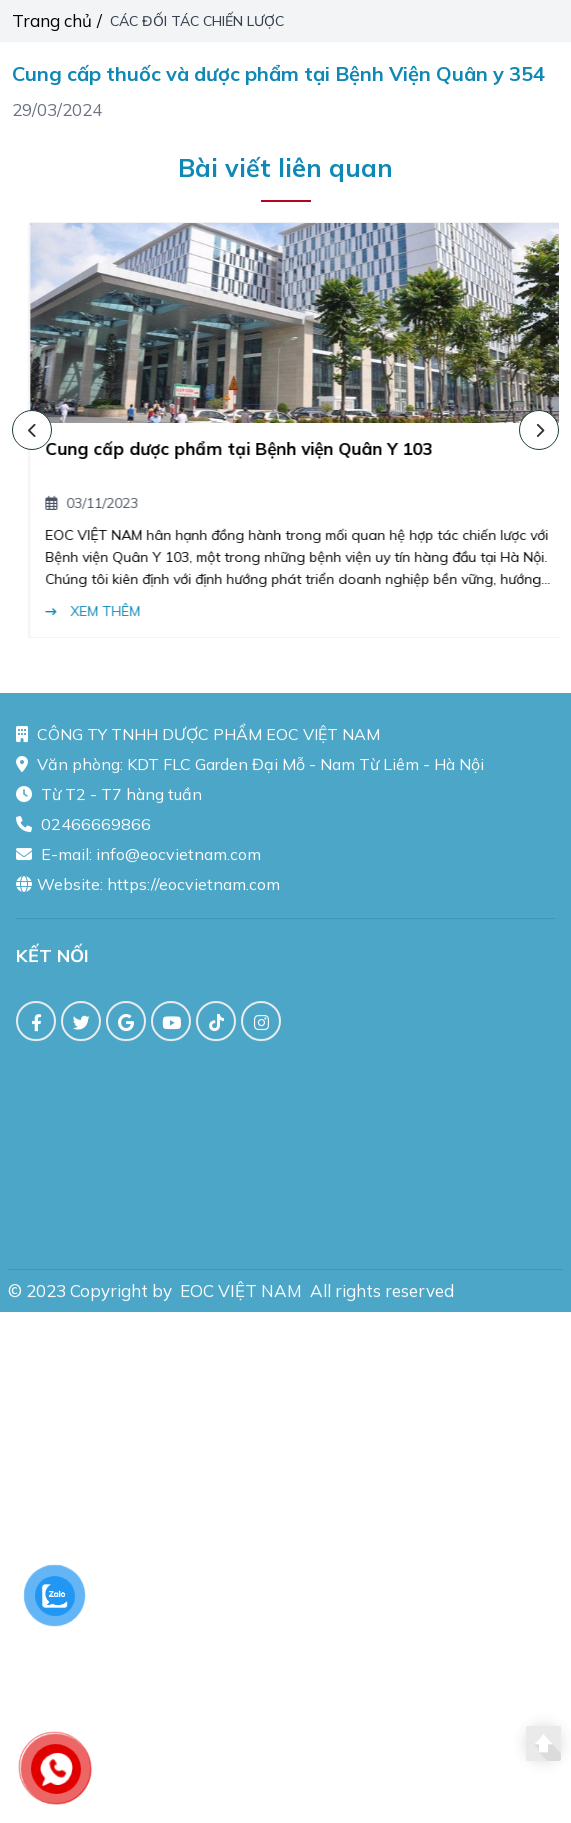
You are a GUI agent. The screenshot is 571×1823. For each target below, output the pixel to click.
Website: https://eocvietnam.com (148, 890)
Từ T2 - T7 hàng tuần (109, 800)
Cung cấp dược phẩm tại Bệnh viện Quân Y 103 (267, 448)
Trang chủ (52, 20)
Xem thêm (121, 611)
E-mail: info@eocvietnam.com (138, 860)
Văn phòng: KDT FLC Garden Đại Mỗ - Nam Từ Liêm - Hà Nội (250, 770)
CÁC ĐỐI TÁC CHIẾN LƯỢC (199, 21)
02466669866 (83, 830)
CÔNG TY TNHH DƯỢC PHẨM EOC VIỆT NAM (198, 740)
